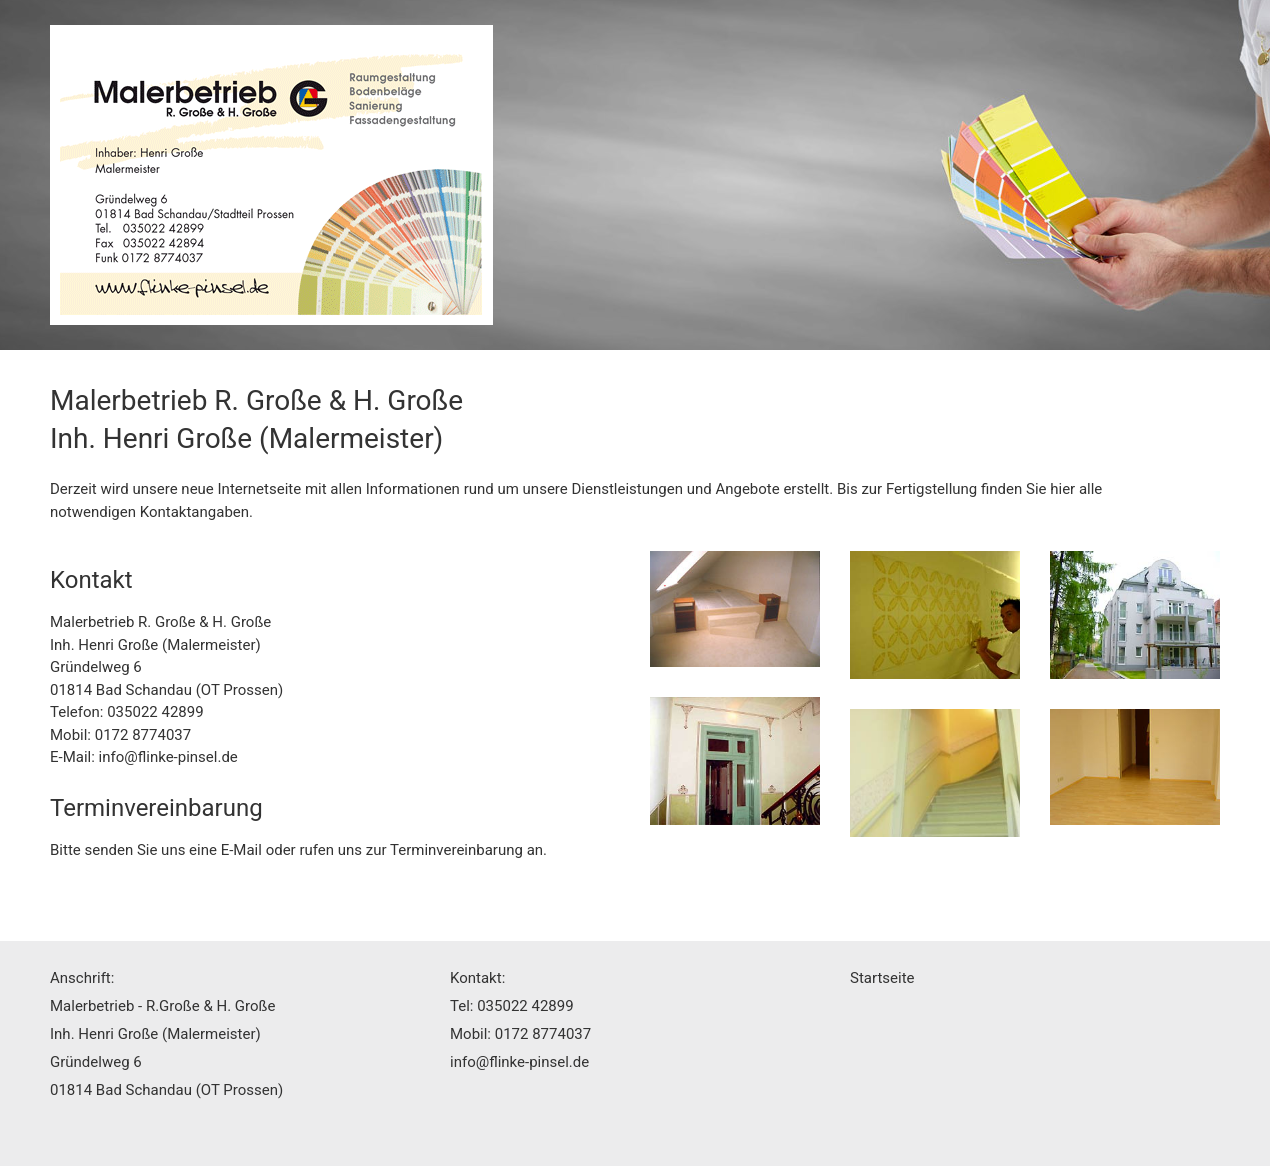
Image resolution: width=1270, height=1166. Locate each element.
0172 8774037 (143, 735)
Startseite (882, 978)
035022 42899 (155, 712)
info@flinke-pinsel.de (168, 757)
